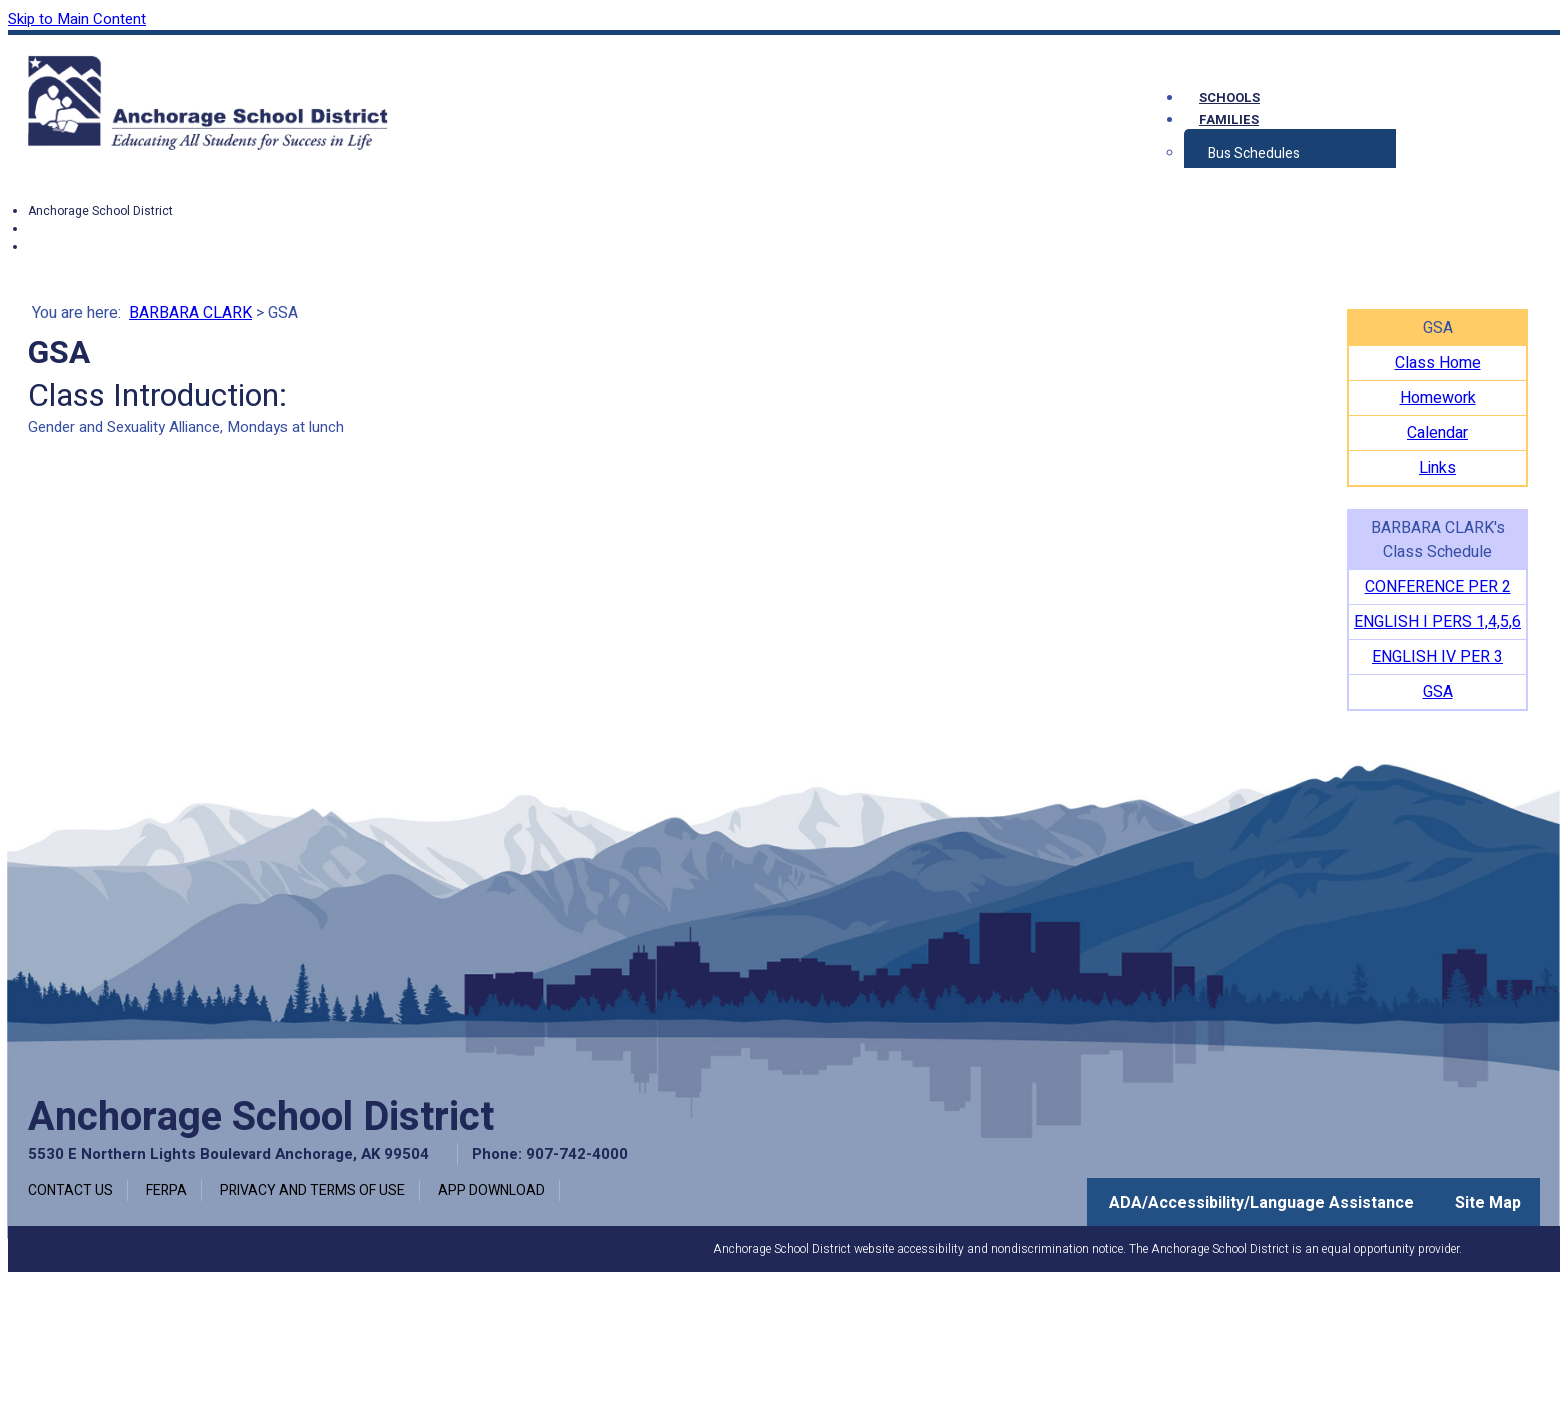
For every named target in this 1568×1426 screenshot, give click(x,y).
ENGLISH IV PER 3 (1437, 657)
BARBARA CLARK (190, 313)
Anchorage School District (100, 211)
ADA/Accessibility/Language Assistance (1261, 1203)
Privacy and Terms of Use (312, 1190)
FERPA (166, 1190)
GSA (1438, 692)
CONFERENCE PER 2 (1438, 587)
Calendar (1437, 433)
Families (1229, 119)
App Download (491, 1190)
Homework (1438, 398)
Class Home (1438, 363)
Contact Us (70, 1190)
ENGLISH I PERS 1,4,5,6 (1437, 622)
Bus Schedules (1254, 153)
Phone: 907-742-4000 (550, 1154)
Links (1437, 468)
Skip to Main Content (77, 19)
